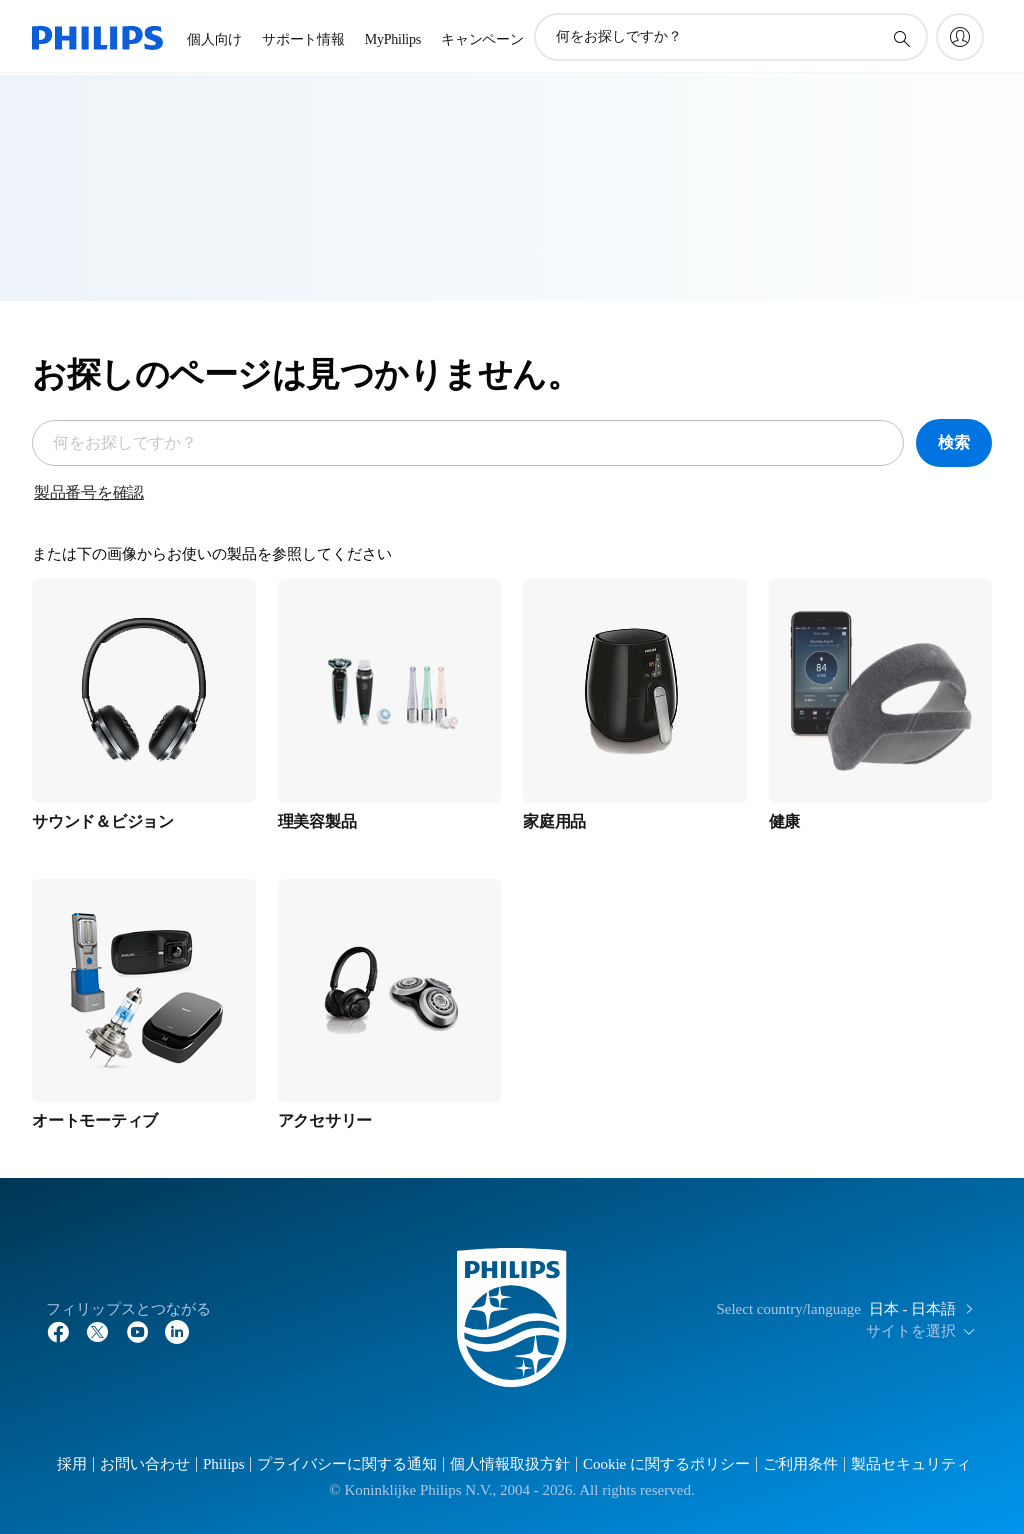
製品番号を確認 (89, 492)
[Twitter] (98, 1331)
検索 (954, 442)
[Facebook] (58, 1331)
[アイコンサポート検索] (901, 38)
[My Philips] (960, 37)
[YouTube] (138, 1331)
